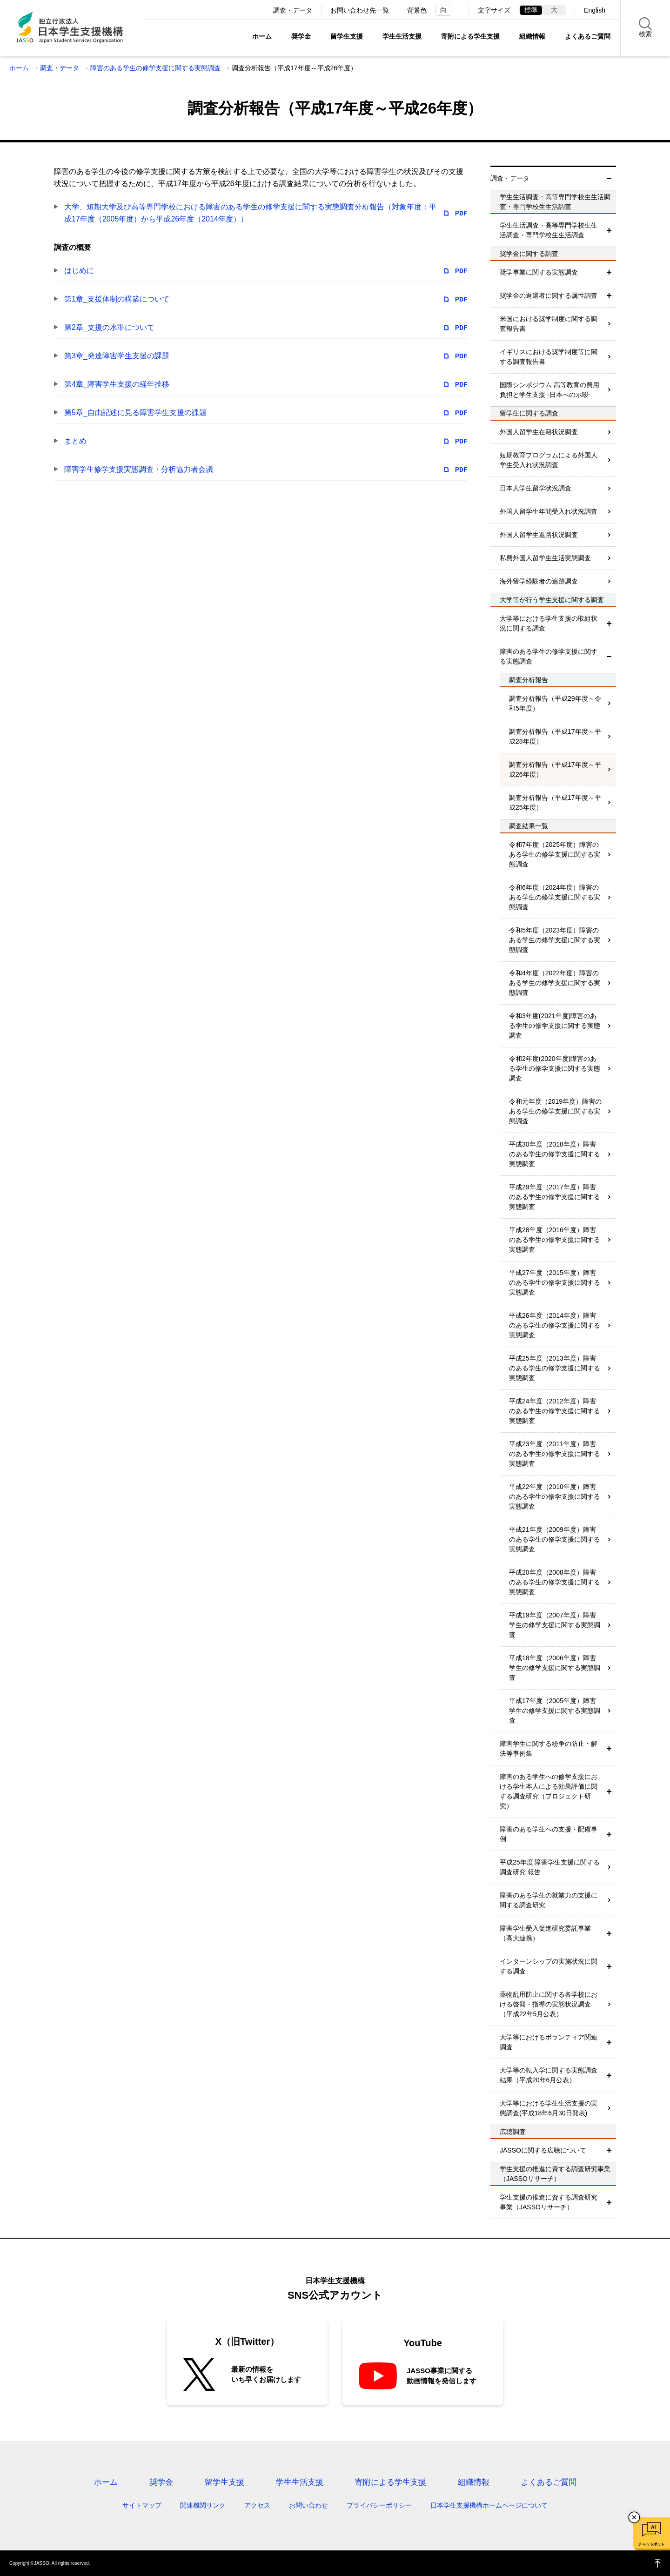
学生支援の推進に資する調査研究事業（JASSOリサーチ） (548, 2202)
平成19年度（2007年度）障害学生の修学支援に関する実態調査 (554, 1624)
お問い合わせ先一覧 (359, 10)
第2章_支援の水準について (109, 327)
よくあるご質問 (587, 36)
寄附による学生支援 (470, 36)
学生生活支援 (402, 36)
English (594, 10)
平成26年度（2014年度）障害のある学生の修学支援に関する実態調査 (554, 1325)
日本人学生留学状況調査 (535, 488)
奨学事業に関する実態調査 (539, 272)
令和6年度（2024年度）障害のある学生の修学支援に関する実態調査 (554, 897)
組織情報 (532, 36)
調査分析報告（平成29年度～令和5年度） (555, 703)
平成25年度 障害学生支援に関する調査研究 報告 (550, 1867)
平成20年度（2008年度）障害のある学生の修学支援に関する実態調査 (554, 1582)
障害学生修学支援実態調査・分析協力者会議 (138, 469)
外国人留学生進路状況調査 (539, 534)
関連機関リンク (203, 2505)
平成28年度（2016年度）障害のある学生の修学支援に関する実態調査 (554, 1239)
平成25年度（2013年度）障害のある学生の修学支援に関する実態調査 (554, 1368)
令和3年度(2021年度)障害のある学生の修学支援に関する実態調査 (554, 1025)
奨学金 (301, 36)
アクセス (257, 2505)
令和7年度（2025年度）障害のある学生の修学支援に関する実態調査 (554, 854)
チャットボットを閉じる (634, 2517)
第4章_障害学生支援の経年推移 (116, 384)
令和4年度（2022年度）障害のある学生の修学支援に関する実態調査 (554, 982)
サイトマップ (141, 2505)
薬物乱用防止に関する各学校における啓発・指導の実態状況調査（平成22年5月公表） (548, 2004)
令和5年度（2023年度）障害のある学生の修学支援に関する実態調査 (554, 939)
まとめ (75, 441)
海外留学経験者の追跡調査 (539, 581)
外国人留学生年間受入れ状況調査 (548, 511)
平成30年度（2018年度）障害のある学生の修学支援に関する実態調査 (554, 1153)
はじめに (79, 271)
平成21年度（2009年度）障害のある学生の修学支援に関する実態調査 (554, 1539)
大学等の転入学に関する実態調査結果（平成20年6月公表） (548, 2075)
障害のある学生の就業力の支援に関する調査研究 (548, 1900)
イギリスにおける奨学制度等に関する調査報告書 (548, 356)
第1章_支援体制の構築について (116, 299)
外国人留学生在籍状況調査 (539, 432)
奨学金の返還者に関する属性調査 (548, 295)
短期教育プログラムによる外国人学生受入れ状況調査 (548, 460)
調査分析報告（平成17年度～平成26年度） (555, 769)
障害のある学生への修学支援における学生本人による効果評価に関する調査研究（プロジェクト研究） (548, 1791)
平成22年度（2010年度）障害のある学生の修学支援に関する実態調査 (554, 1496)
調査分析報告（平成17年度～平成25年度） (555, 802)
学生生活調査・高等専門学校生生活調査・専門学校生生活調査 (548, 230)
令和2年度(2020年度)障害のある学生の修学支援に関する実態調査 (554, 1068)
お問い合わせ (308, 2505)
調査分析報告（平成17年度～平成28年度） (555, 736)
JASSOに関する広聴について (543, 2150)
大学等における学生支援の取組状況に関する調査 (548, 623)
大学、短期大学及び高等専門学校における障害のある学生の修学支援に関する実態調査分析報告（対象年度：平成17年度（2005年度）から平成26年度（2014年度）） (250, 213)
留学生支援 (346, 36)
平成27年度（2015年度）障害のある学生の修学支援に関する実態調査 (554, 1282)
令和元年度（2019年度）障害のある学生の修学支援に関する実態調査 (555, 1111)
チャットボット (651, 2544)
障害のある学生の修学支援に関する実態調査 (155, 68)
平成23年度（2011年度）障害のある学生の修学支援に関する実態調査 (554, 1453)
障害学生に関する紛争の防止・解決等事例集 (548, 1748)
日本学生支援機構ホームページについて (489, 2505)
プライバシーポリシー (379, 2505)
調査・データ (292, 10)
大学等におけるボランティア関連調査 (548, 2042)
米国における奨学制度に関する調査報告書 (548, 323)
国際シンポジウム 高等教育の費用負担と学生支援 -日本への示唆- (549, 389)
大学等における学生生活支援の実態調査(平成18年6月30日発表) (548, 2108)
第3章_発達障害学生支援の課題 (116, 356)
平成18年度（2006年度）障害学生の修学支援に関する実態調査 (554, 1667)
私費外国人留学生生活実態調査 (545, 558)
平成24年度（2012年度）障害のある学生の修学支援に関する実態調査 (554, 1410)
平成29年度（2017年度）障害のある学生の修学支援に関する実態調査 (554, 1196)
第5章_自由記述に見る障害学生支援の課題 (135, 412)
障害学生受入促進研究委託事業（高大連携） (545, 1933)
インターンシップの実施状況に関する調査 (548, 1966)
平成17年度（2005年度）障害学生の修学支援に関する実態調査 (554, 1710)
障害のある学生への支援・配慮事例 (548, 1834)
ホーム (262, 36)
